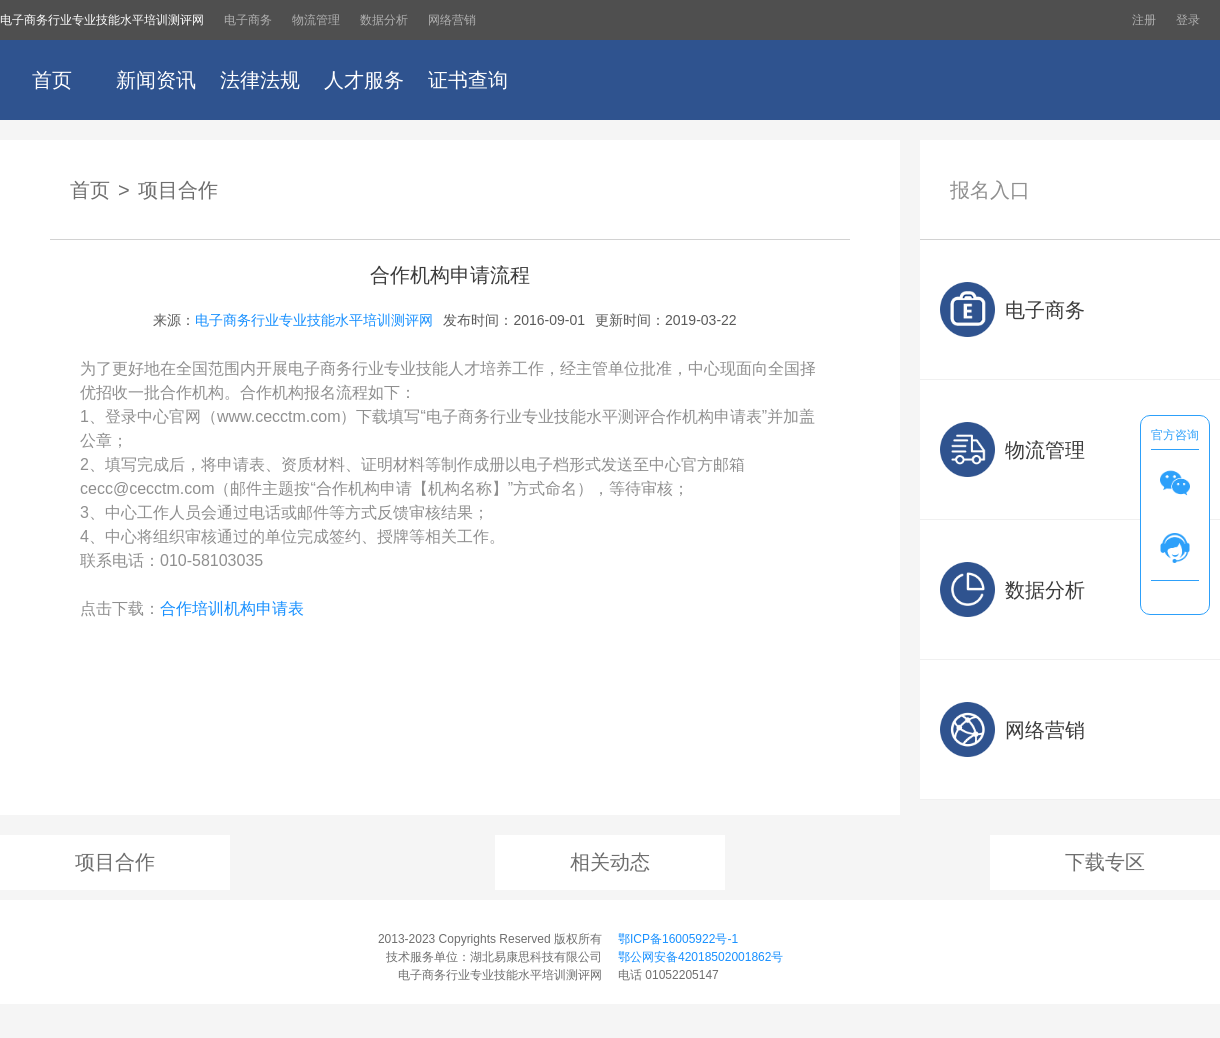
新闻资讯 (156, 80)
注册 (1144, 20)
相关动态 (610, 862)
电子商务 (248, 20)
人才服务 (364, 80)
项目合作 (178, 190)
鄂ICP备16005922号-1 (678, 939)
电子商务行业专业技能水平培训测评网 (102, 20)
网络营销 (452, 20)
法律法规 (260, 80)
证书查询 (468, 80)
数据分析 (384, 20)
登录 (1188, 20)
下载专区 (1105, 862)
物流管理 (316, 20)
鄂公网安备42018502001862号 (700, 957)
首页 (52, 80)
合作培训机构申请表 (232, 608)
